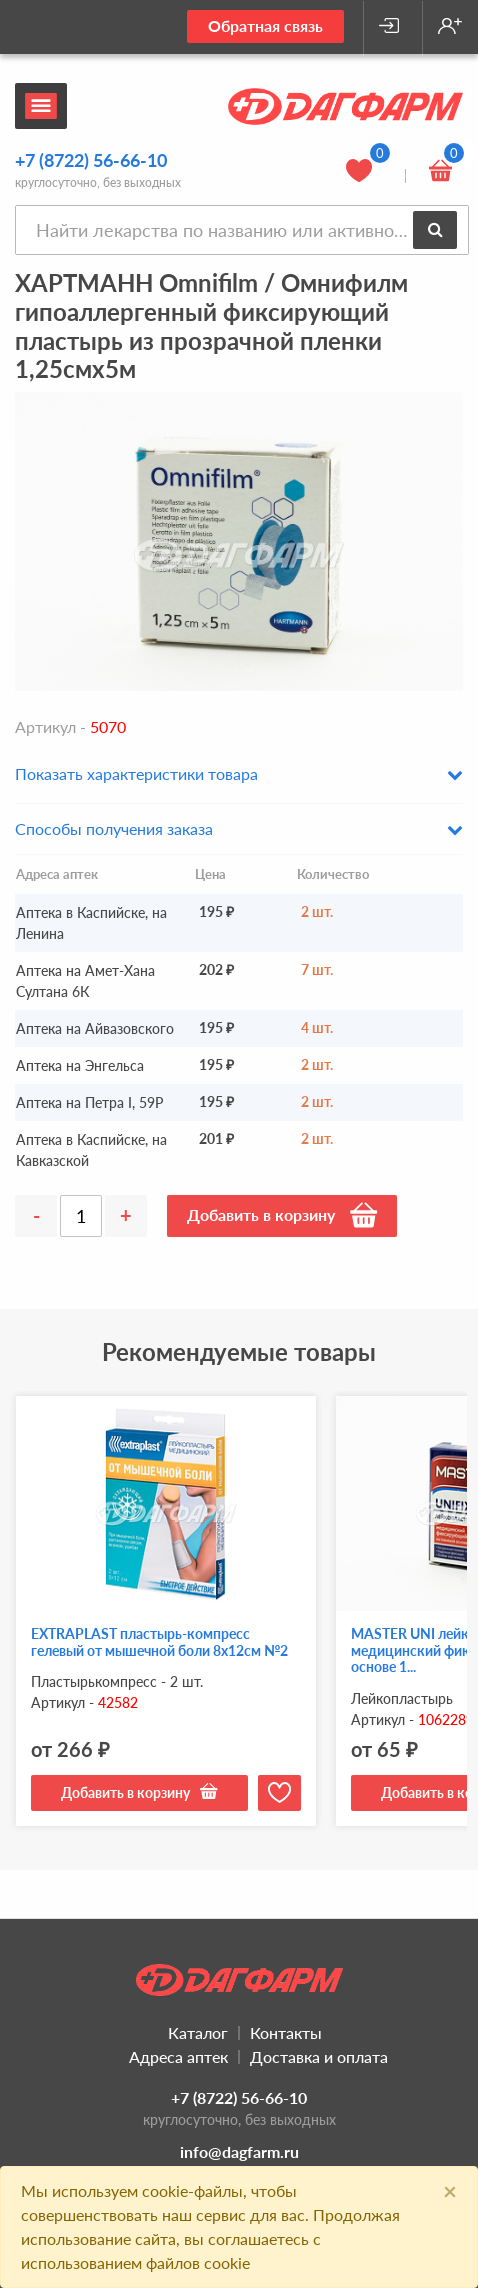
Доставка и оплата (319, 2056)
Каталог (198, 2032)
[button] (239, 781)
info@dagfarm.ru (239, 2151)
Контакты (286, 2032)
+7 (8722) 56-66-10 (91, 160)
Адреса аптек (178, 2056)
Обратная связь (265, 25)
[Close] (450, 2191)
